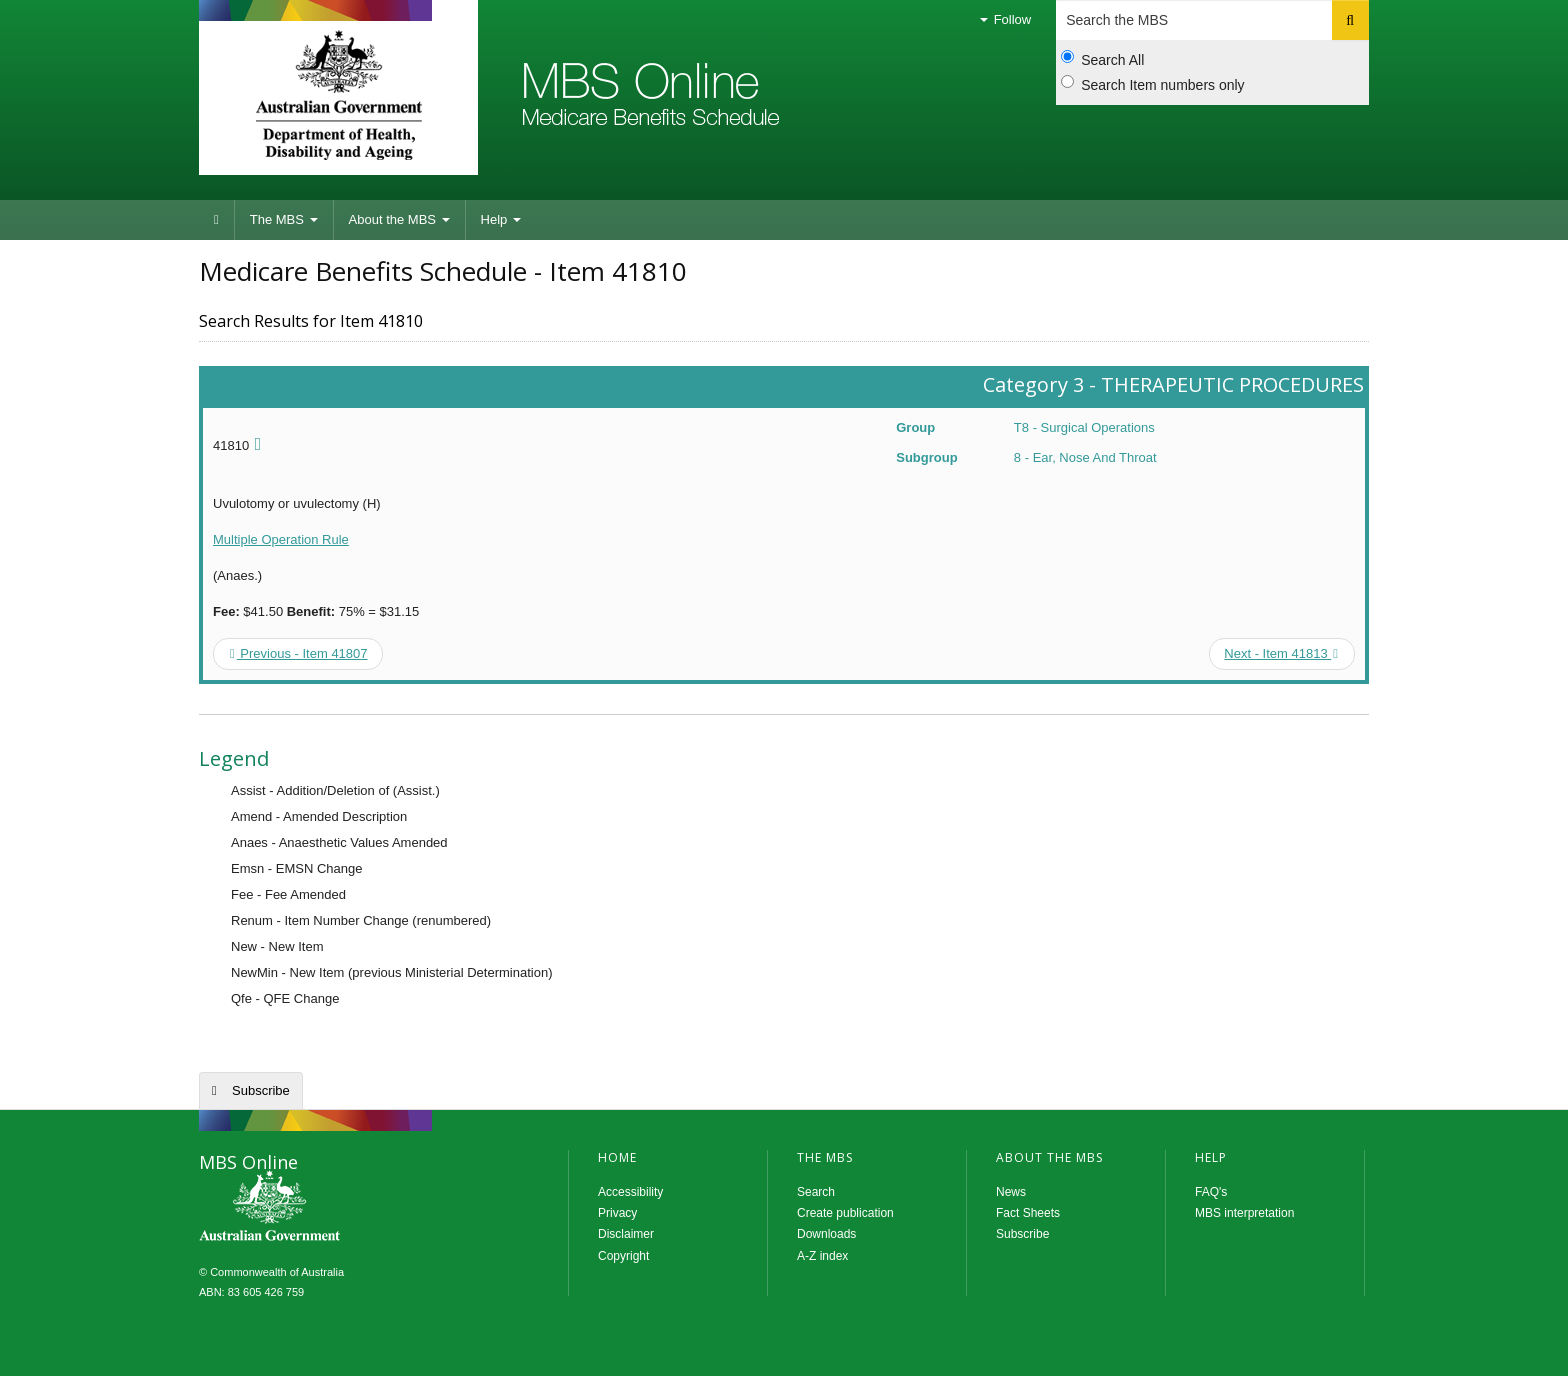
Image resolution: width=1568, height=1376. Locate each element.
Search (816, 1192)
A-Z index (822, 1256)
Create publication (845, 1213)
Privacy (617, 1213)
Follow (1005, 19)
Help (501, 219)
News (1011, 1192)
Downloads (826, 1234)
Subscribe (261, 1090)
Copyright (623, 1256)
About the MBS (399, 219)
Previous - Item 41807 (299, 653)
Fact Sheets (1028, 1213)
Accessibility (630, 1192)
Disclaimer (626, 1234)
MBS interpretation (1244, 1213)
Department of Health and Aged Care (338, 95)
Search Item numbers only (1152, 84)
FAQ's (1211, 1192)
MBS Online (324, 1208)
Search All (1102, 59)
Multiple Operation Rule (281, 539)
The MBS (284, 219)
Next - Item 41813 (1281, 653)
